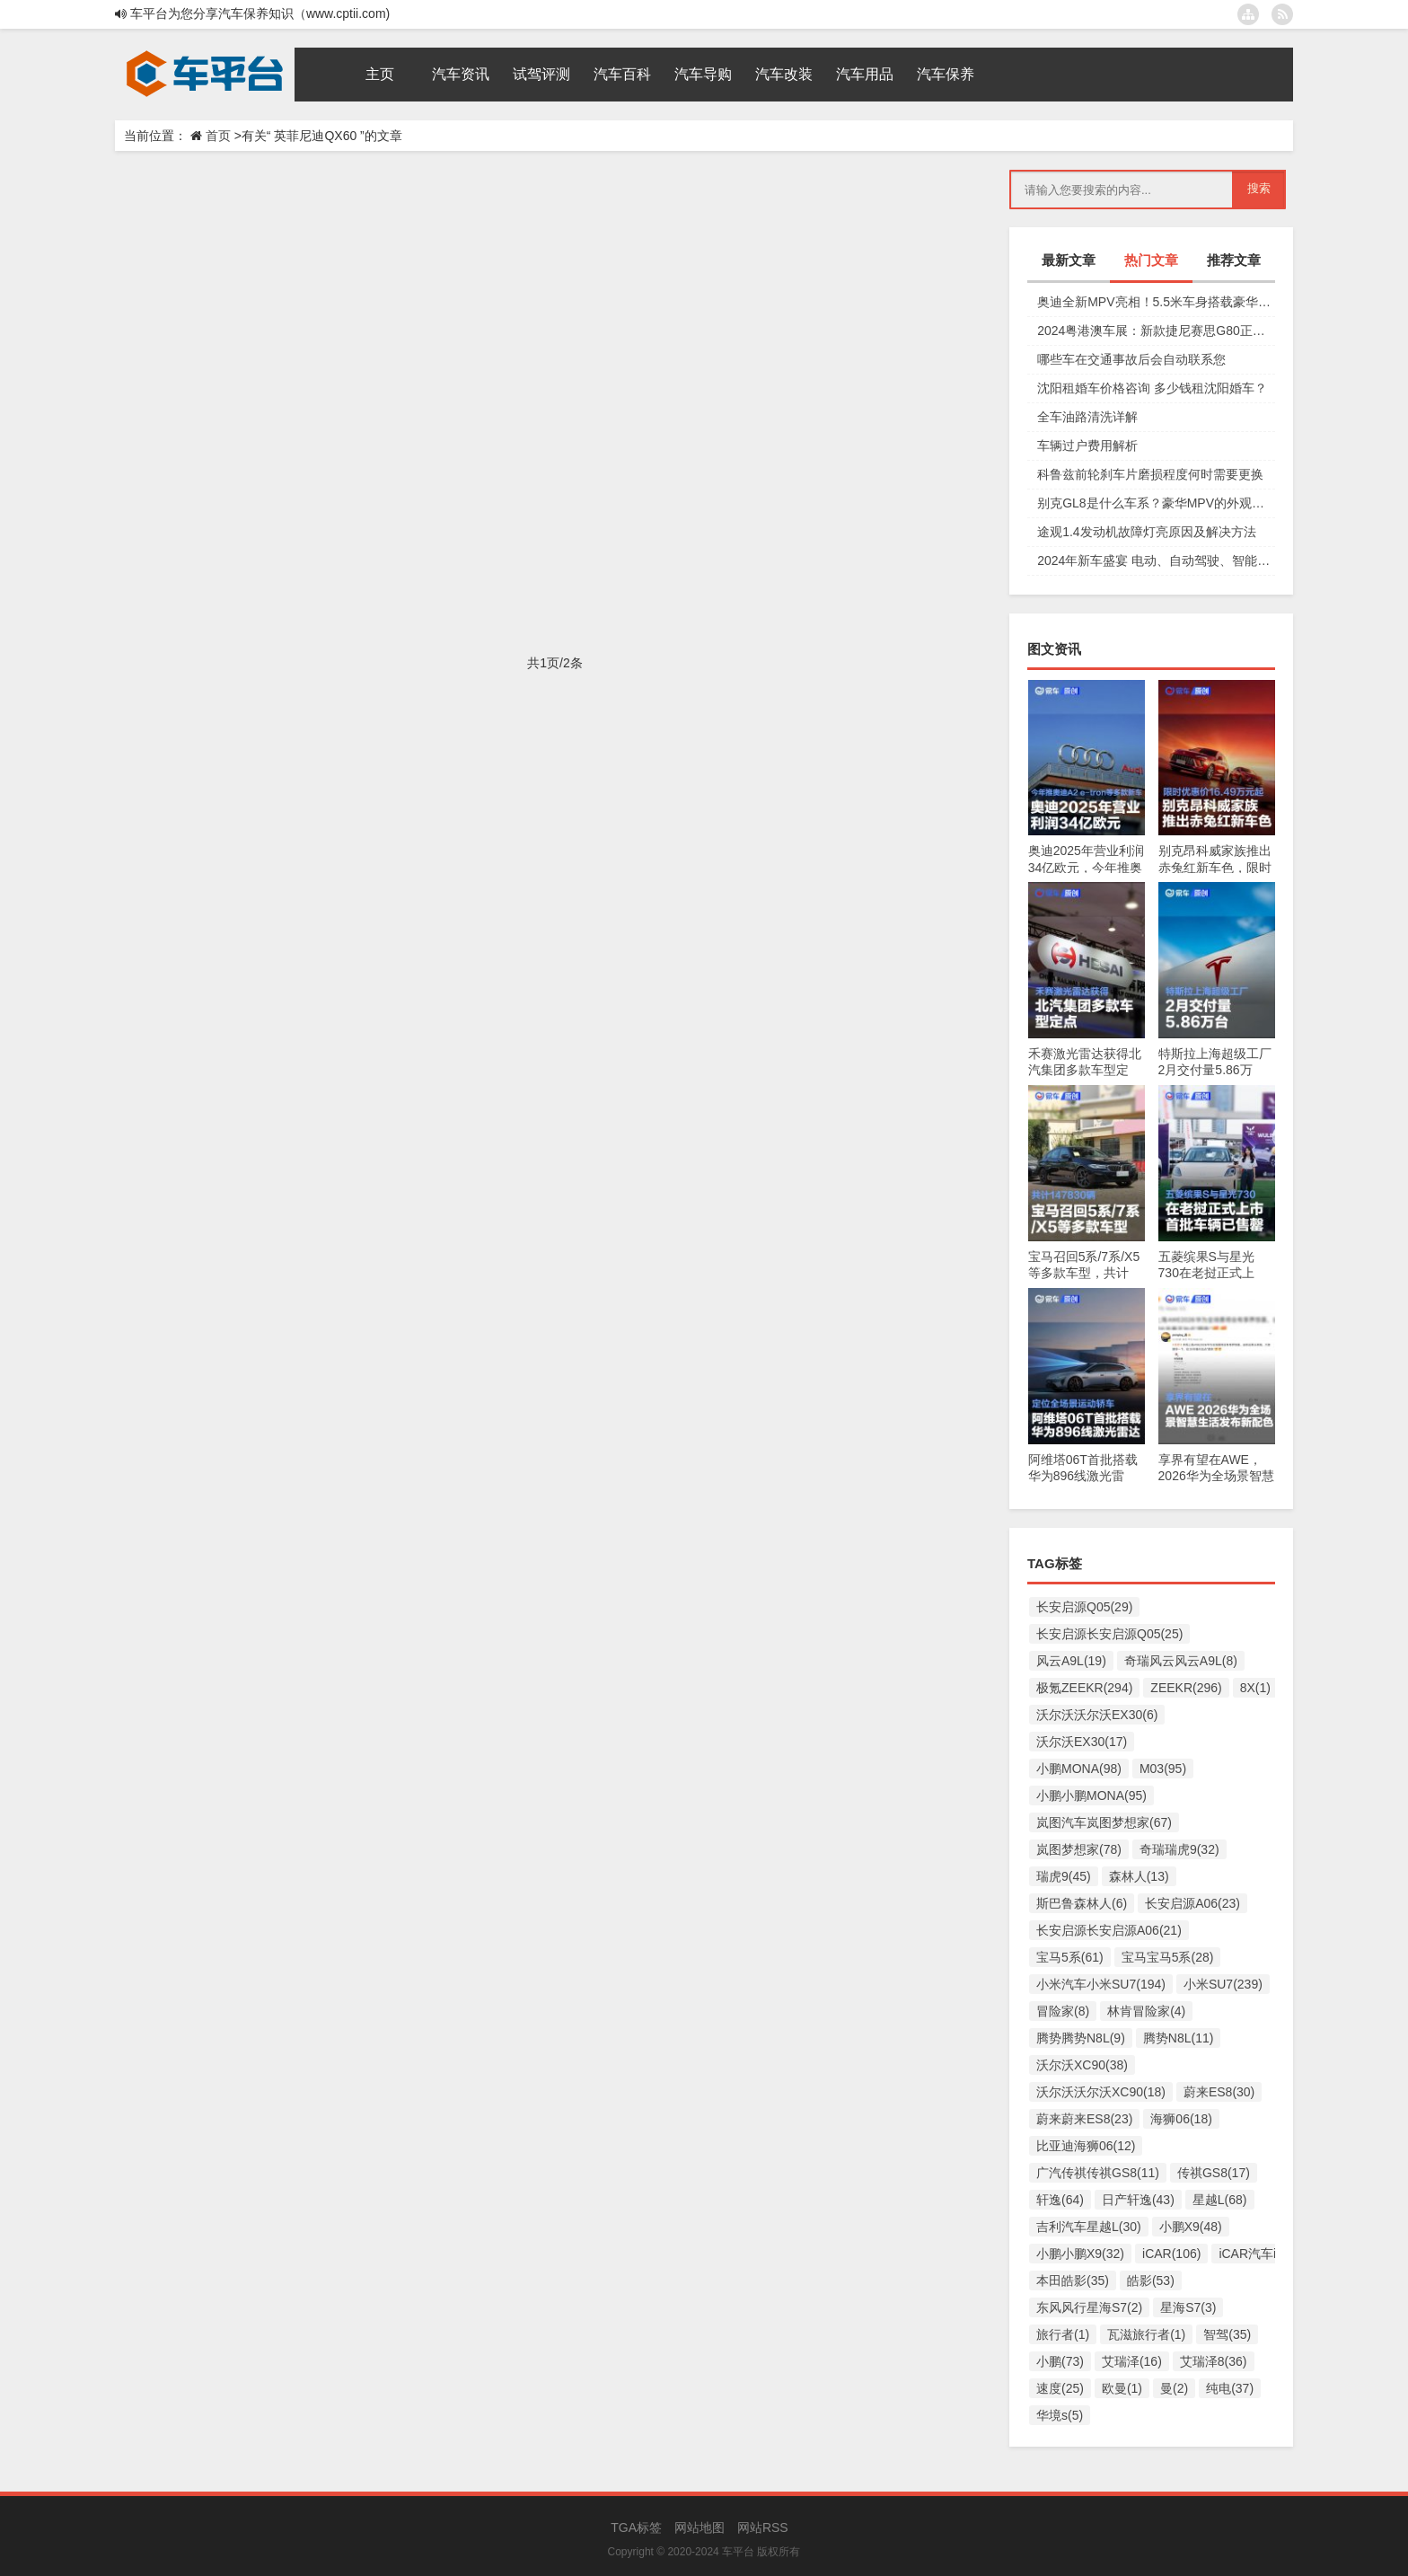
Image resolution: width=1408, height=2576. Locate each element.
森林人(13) (1139, 1876)
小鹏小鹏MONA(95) (1091, 1795)
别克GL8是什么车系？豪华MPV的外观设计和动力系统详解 (1156, 503)
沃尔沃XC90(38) (1082, 2065)
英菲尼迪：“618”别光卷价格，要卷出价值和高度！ (413, 440)
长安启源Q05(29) (1084, 1607)
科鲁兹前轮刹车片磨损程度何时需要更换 (1150, 474)
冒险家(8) (1062, 2011)
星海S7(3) (1188, 2307)
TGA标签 (636, 2527)
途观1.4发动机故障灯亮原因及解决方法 (1146, 532)
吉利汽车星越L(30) (1088, 2226)
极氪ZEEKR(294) (1084, 1688)
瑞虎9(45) (1063, 1876)
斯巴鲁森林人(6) (1081, 1903)
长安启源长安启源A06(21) (1109, 1930)
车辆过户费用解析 (1087, 445)
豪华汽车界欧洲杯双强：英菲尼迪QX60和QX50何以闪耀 (448, 206)
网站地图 (699, 2527)
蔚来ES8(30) (1219, 2092)
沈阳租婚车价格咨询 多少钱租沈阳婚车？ (1152, 388)
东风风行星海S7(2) (1089, 2307)
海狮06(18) (1180, 2119)
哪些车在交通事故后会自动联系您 (1131, 359)
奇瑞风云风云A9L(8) (1180, 1661)
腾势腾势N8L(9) (1080, 2038)
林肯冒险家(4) (1146, 2011)
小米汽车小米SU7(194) (1101, 1984)
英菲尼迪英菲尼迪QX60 (503, 311)
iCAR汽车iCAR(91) (1271, 2253)
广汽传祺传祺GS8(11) (1097, 2173)
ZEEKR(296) (1185, 1688)
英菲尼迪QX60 (395, 311)
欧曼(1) (1122, 2388)
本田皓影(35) (1072, 2280)
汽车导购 (173, 311)
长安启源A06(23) (1192, 1903)
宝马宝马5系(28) (1168, 1957)
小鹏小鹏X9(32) (1080, 2253)
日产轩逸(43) (1138, 2199)
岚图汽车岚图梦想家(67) (1104, 1822)
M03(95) (1163, 1768)
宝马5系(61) (1070, 1957)
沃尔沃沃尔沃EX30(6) (1096, 1714)
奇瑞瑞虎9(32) (1179, 1849)
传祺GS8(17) (1213, 2173)
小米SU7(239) (1223, 1984)
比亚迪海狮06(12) (1085, 2146)
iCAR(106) (1171, 2253)
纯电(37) (1230, 2388)
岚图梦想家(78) (1079, 1849)
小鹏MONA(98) (1079, 1768)
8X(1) (1255, 1688)
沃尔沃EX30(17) (1081, 1741)
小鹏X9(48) (1190, 2226)
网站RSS (762, 2527)
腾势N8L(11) (1178, 2038)
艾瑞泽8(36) (1213, 2361)
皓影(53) (1151, 2280)
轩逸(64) (1060, 2199)
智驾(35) (1227, 2334)
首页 (218, 135)
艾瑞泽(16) (1132, 2361)
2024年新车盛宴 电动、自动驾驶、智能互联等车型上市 (1156, 560)
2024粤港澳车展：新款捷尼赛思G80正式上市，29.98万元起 (1156, 330)
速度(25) (1060, 2388)
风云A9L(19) (1071, 1661)
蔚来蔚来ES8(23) (1084, 2119)
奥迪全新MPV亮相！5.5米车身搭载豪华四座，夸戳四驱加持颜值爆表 (1156, 302)
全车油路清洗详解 (1087, 417)
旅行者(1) (1062, 2334)
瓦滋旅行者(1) (1146, 2334)
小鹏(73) (1060, 2361)
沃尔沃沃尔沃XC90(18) (1101, 2092)
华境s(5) (1059, 2415)
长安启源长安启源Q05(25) (1109, 1634)
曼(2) (1174, 2388)
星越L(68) (1219, 2199)
